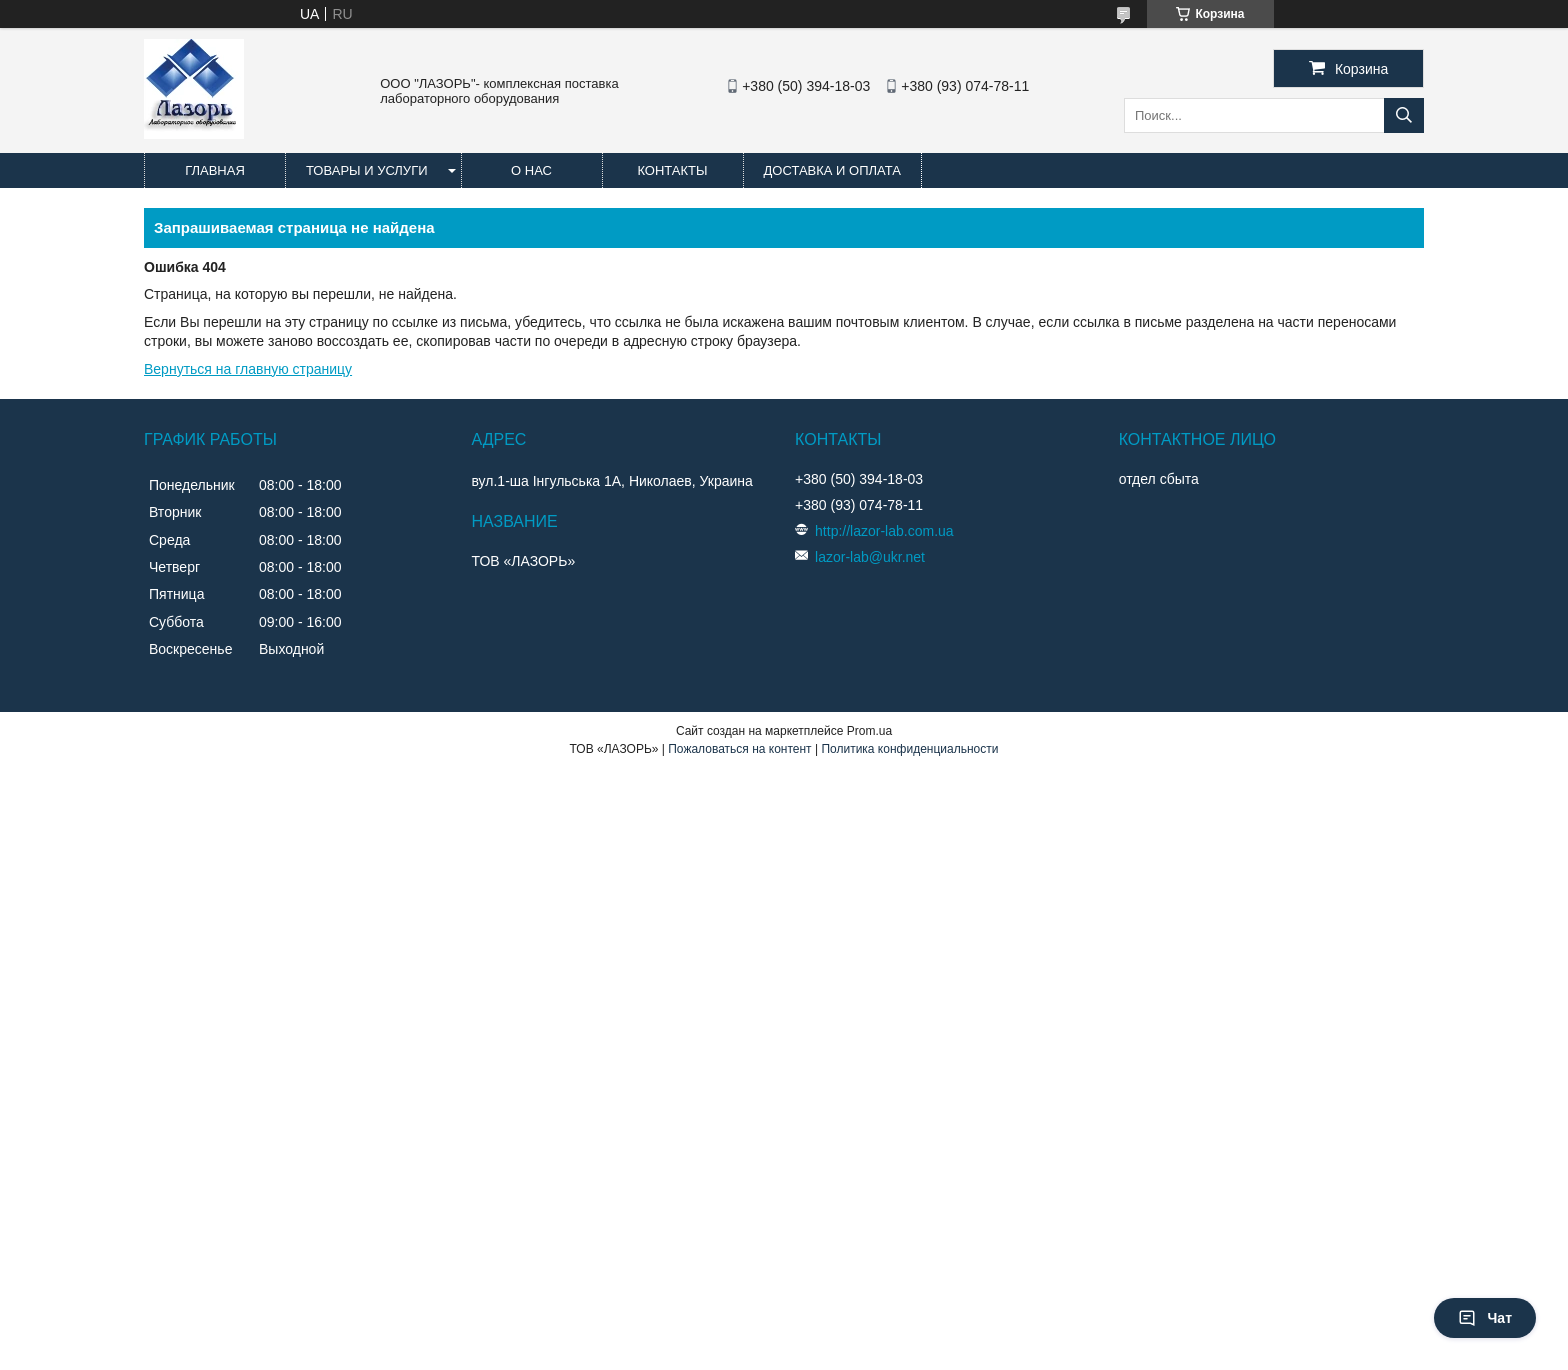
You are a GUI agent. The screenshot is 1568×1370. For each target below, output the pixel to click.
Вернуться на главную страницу (248, 369)
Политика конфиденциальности (909, 749)
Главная (215, 170)
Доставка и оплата (832, 170)
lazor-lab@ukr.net (870, 557)
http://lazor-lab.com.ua (884, 531)
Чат (1485, 1318)
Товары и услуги (367, 170)
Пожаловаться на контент (739, 749)
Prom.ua (869, 731)
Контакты (672, 170)
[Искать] (1404, 115)
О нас (531, 170)
